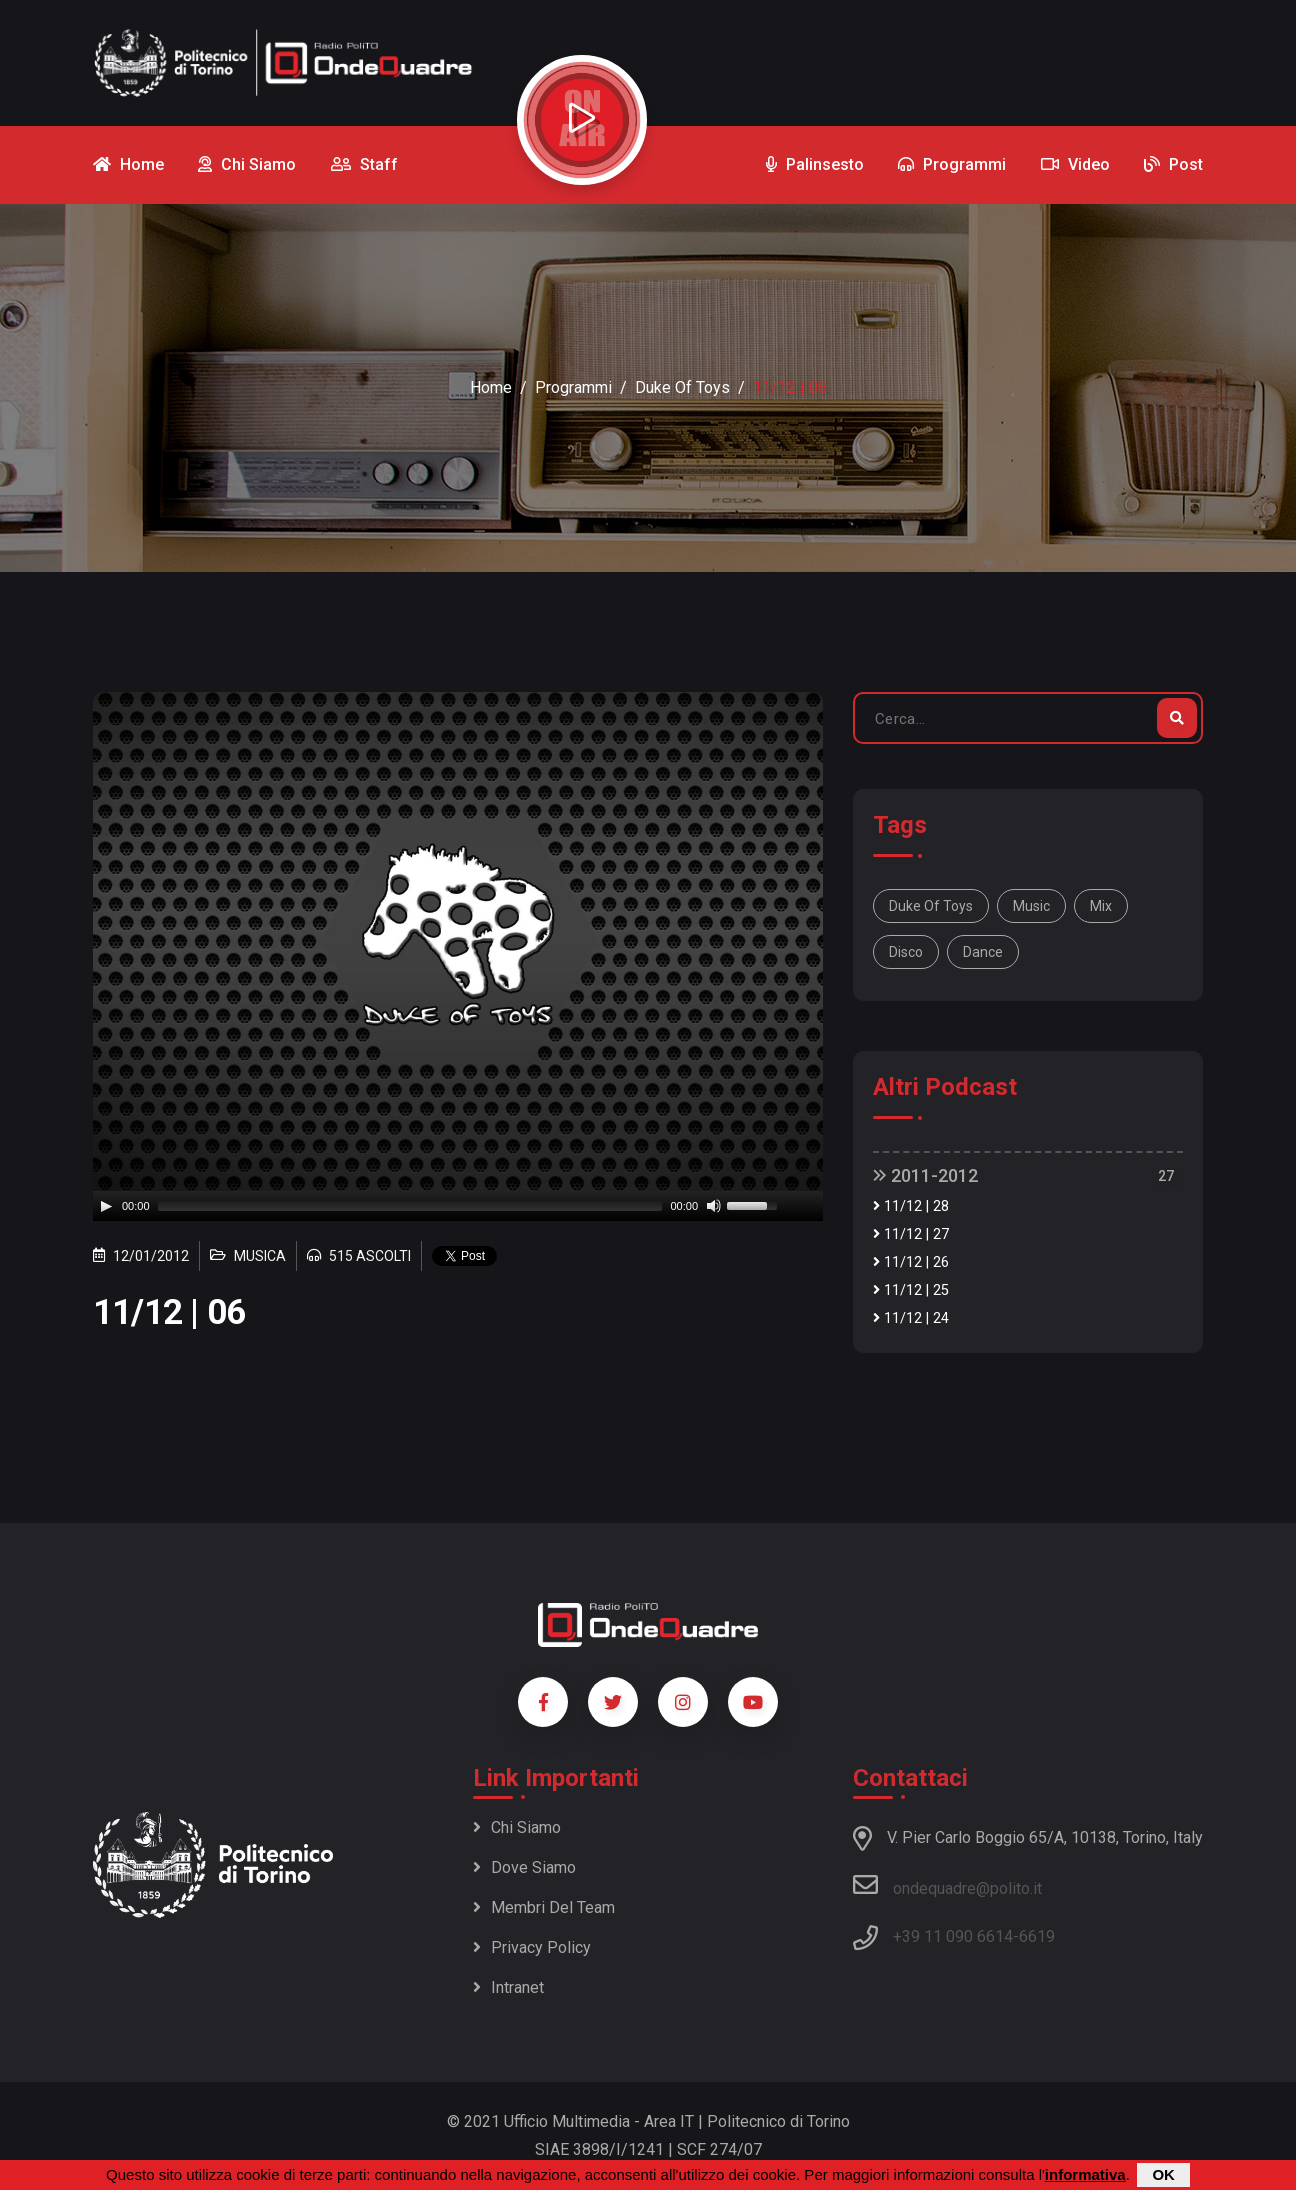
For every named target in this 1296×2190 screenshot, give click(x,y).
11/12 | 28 (911, 1206)
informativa (1085, 2174)
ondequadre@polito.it (947, 1885)
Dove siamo (524, 1867)
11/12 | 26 (911, 1262)
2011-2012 (925, 1175)
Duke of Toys (682, 387)
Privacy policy (532, 1947)
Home (491, 387)
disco (906, 952)
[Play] (106, 1206)
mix (1101, 906)
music (1031, 906)
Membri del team (544, 1907)
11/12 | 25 (911, 1290)
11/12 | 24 (911, 1318)
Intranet (508, 1987)
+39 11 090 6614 (953, 1936)
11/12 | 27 (911, 1234)
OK (1163, 2174)
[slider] (410, 1206)
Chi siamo (517, 1827)
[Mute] (714, 1206)
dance (983, 952)
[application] (458, 1206)
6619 (1037, 1936)
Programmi (573, 387)
